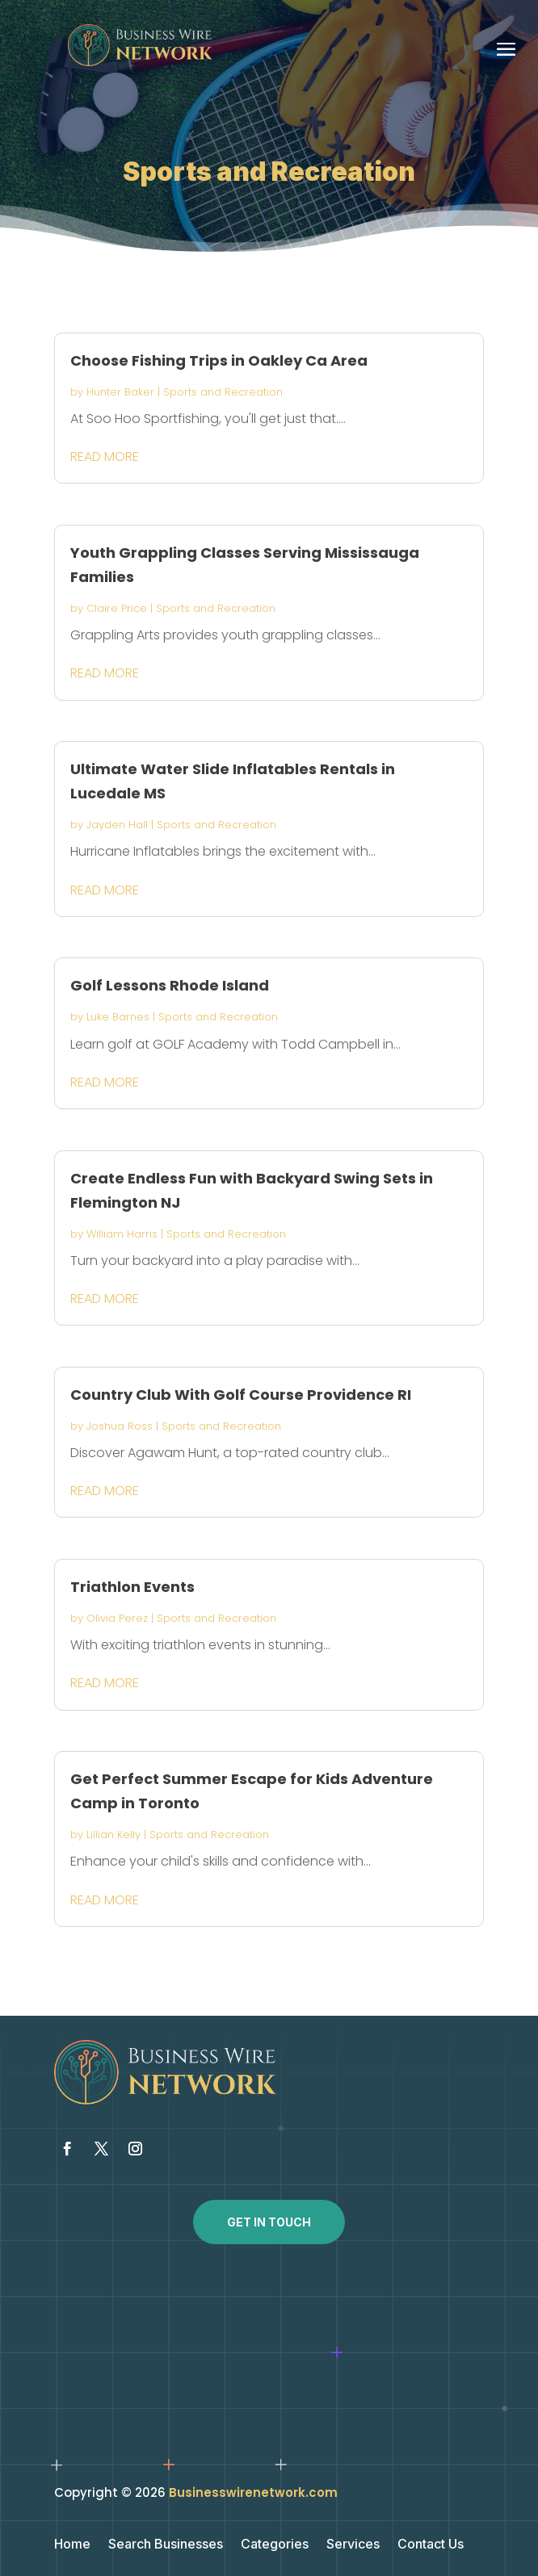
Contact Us (430, 2545)
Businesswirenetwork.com (253, 2492)
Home (72, 2545)
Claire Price (116, 608)
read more (104, 456)
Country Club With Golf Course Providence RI (240, 1394)
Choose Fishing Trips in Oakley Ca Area (219, 360)
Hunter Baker (120, 392)
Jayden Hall (117, 824)
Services (353, 2545)
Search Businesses (165, 2545)
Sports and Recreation (223, 392)
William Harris (122, 1234)
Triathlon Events (132, 1587)
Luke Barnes (117, 1016)
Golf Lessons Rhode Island (169, 985)
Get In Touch (269, 2222)
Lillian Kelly (113, 1834)
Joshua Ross (119, 1426)
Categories (275, 2545)
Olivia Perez (117, 1618)
